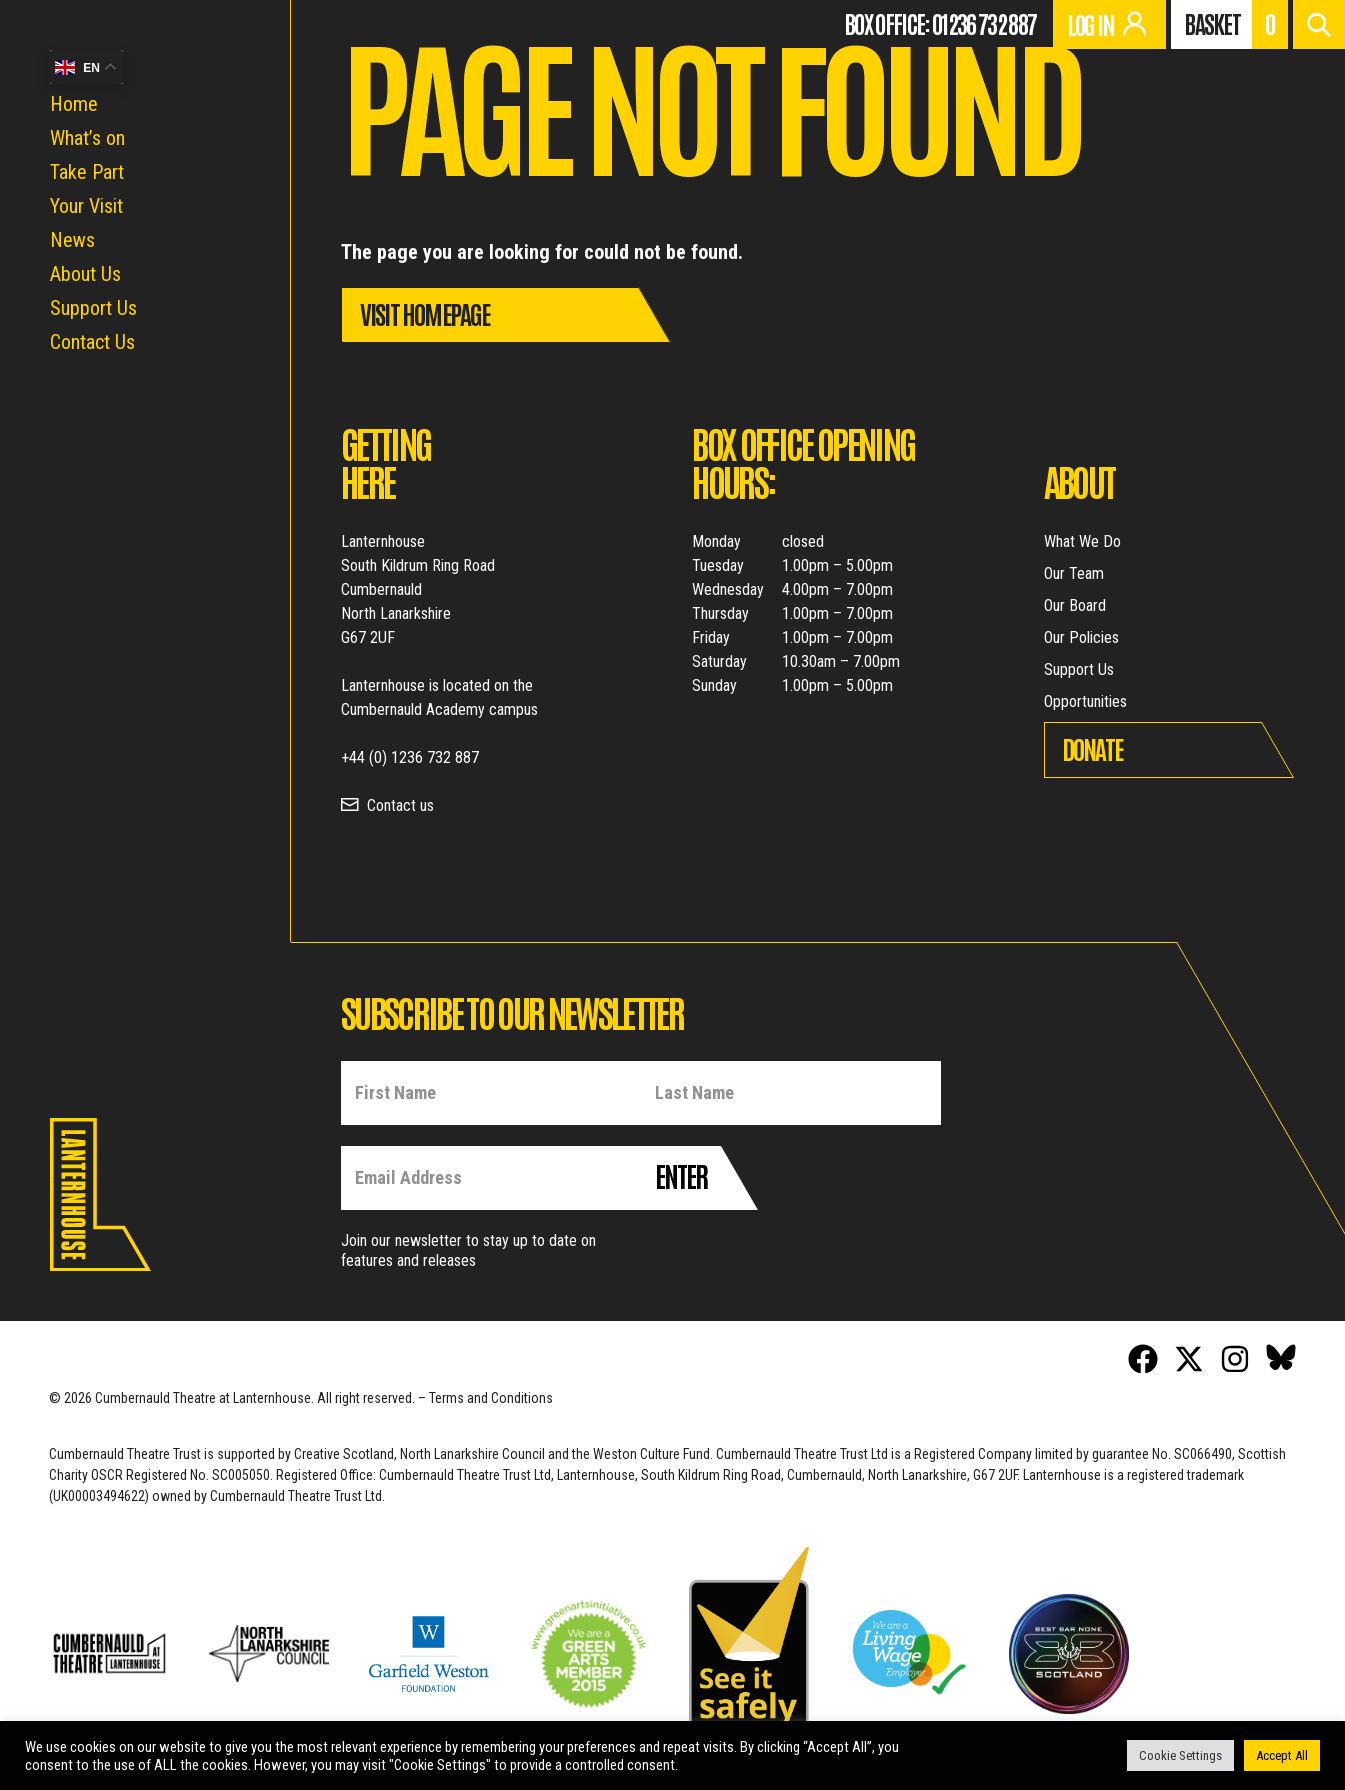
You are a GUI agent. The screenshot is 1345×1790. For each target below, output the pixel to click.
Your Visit (86, 206)
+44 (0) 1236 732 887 (410, 757)
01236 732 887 (984, 23)
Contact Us (92, 342)
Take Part (87, 172)
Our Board (1075, 605)
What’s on (87, 138)
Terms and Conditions (491, 1398)
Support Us (93, 308)
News (72, 240)
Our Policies (1081, 637)
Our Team (1074, 573)
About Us (85, 274)
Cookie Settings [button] (1180, 1755)
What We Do (1082, 541)
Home (74, 104)
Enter (681, 1175)
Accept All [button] (1282, 1755)
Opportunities (1085, 701)
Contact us (400, 805)
